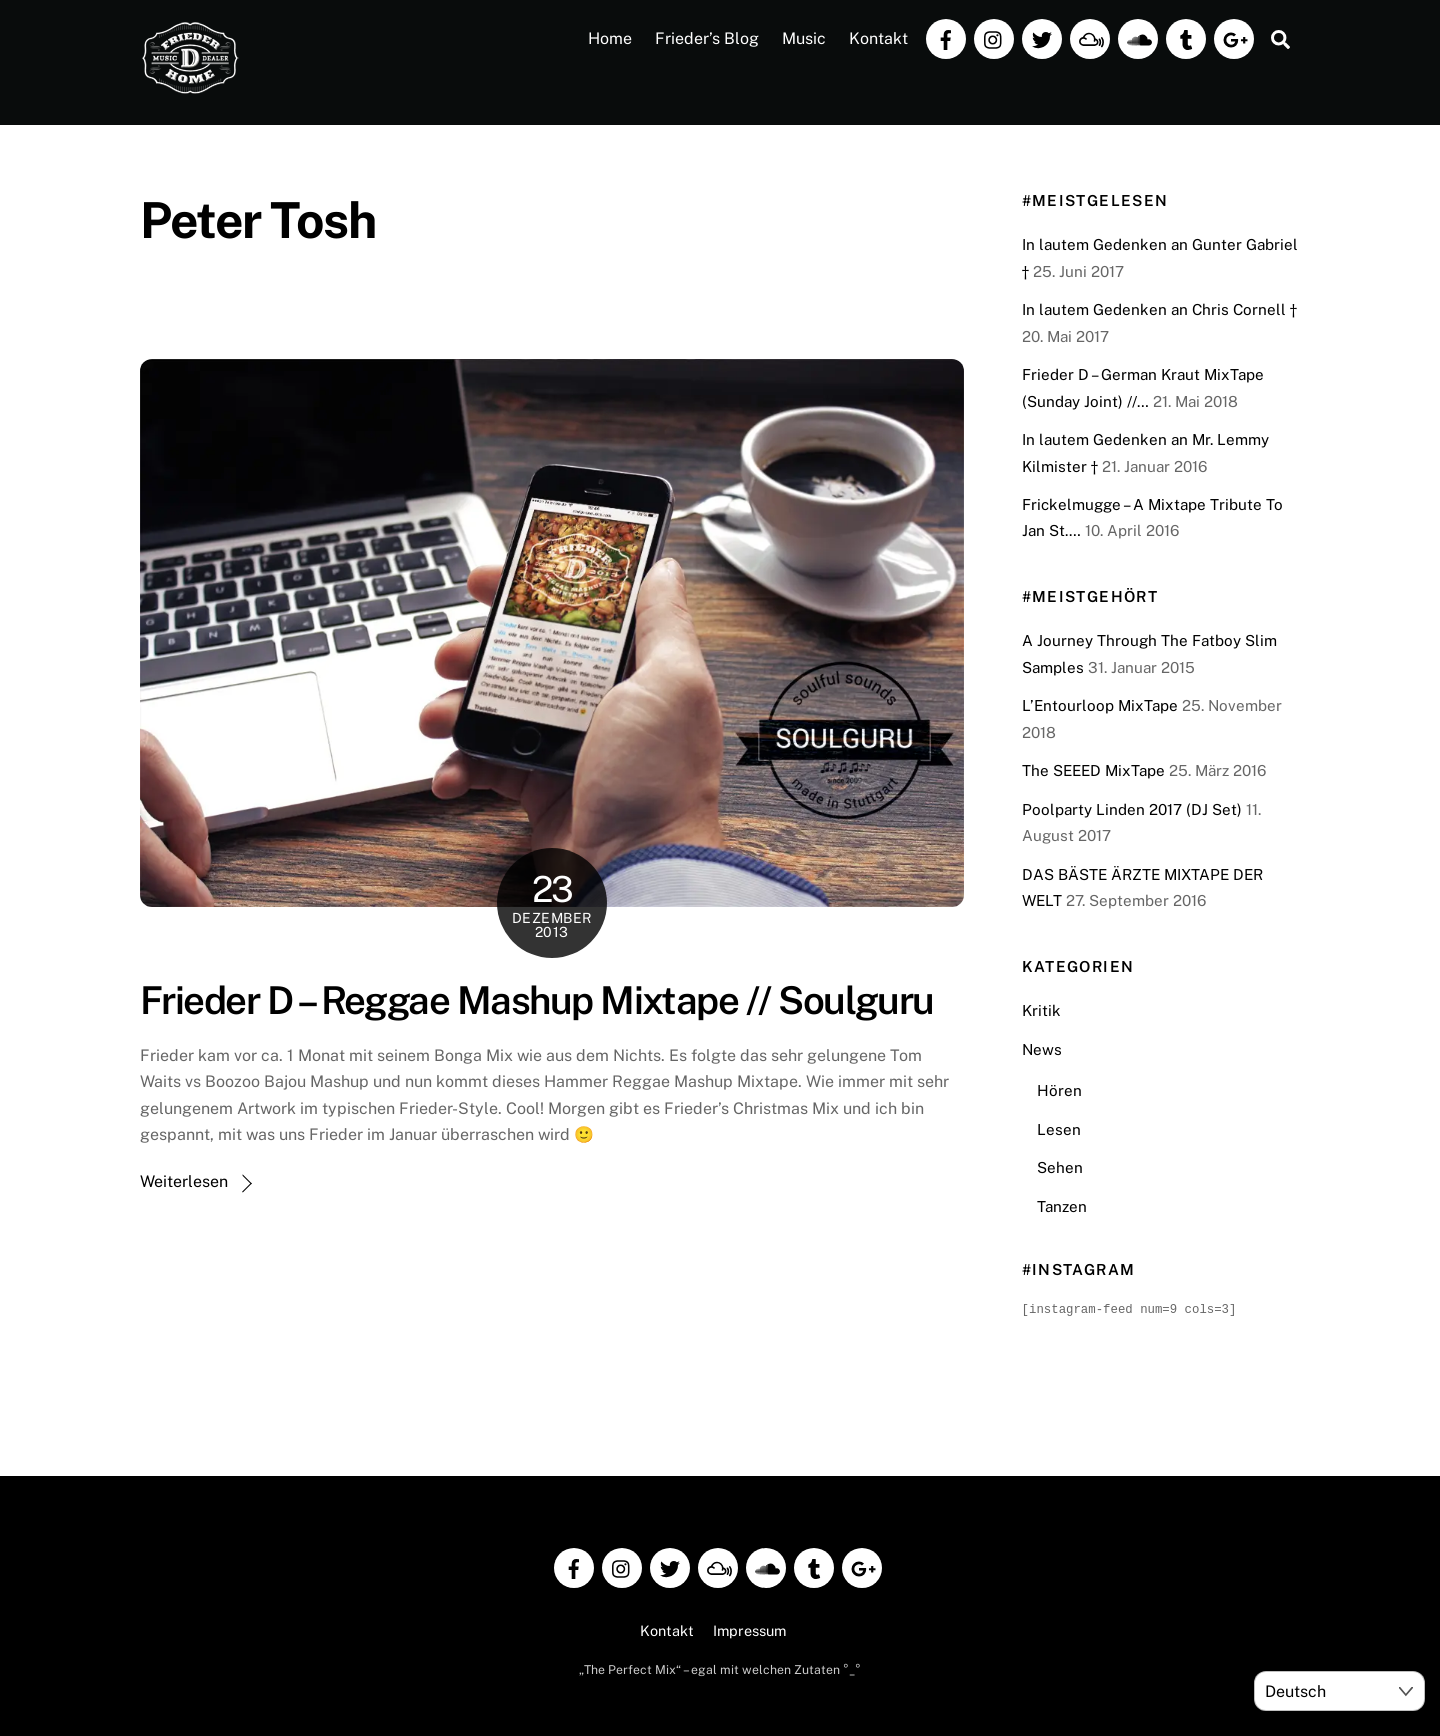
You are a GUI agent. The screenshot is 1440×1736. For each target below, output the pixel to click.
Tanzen (1062, 1206)
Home (610, 38)
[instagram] (994, 37)
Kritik (1041, 1010)
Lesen (1059, 1129)
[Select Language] (1339, 1691)
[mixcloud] (1090, 37)
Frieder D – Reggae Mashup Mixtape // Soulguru (537, 1000)
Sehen (1060, 1167)
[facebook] (946, 37)
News (1042, 1049)
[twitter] (1042, 37)
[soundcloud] (1138, 37)
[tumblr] (1186, 37)
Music (804, 38)
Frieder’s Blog (707, 38)
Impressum (749, 1629)
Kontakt (878, 38)
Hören (1059, 1090)
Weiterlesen (184, 1181)
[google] (1234, 37)
